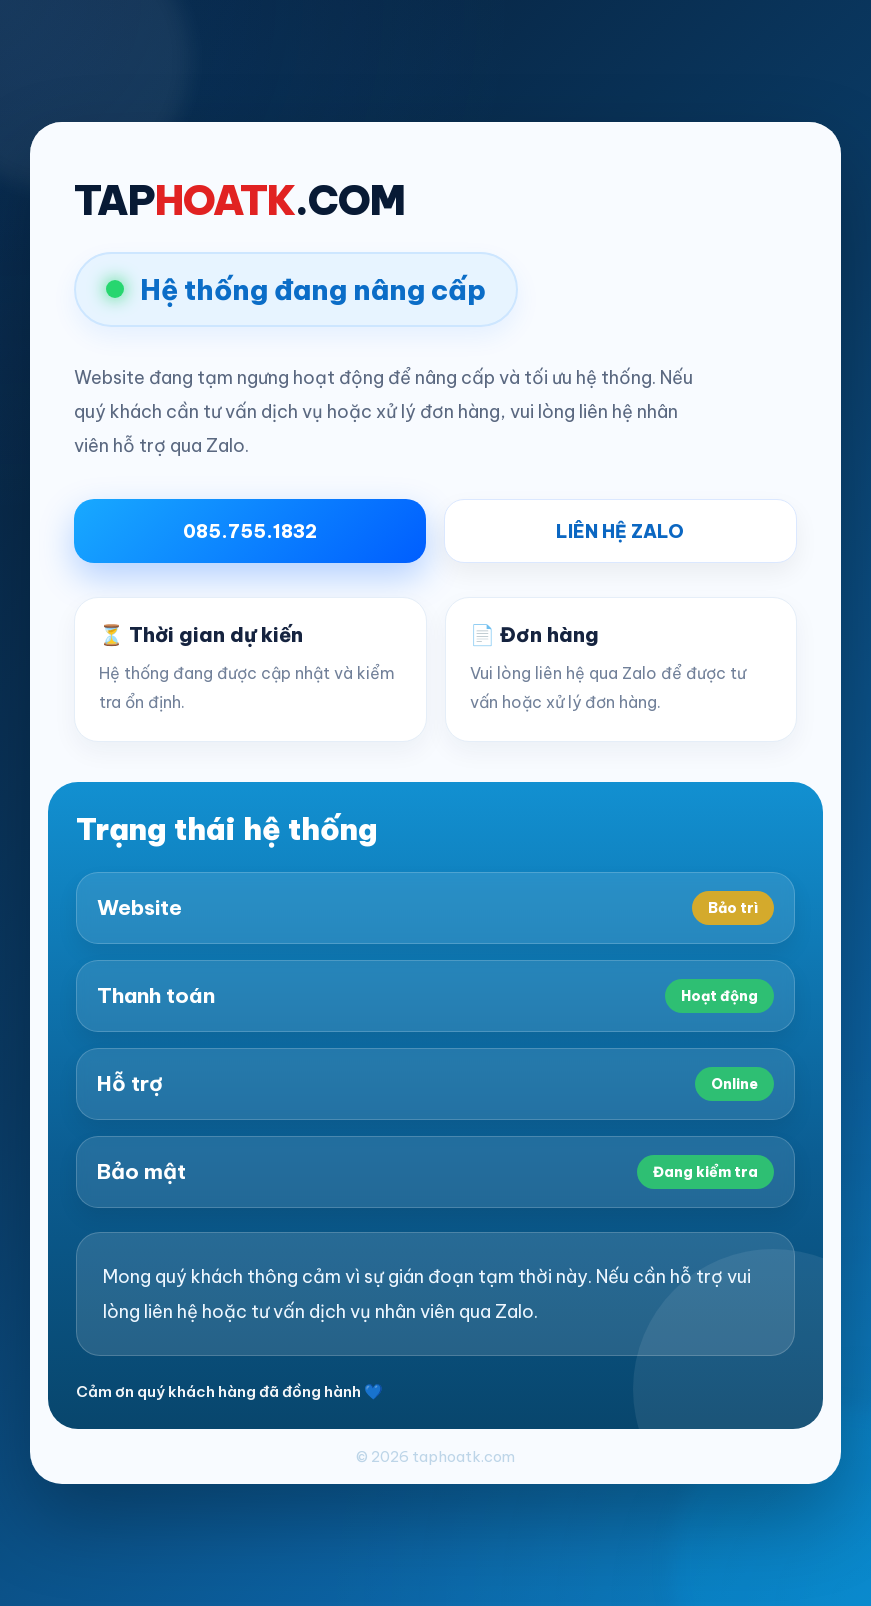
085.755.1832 (250, 531)
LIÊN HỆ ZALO (620, 531)
